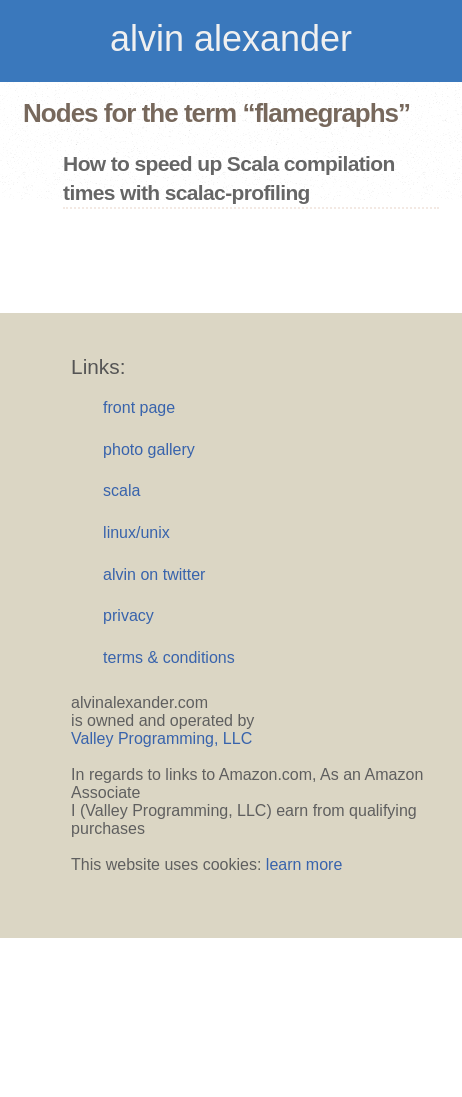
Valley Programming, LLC (161, 738)
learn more (304, 864)
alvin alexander (231, 38)
